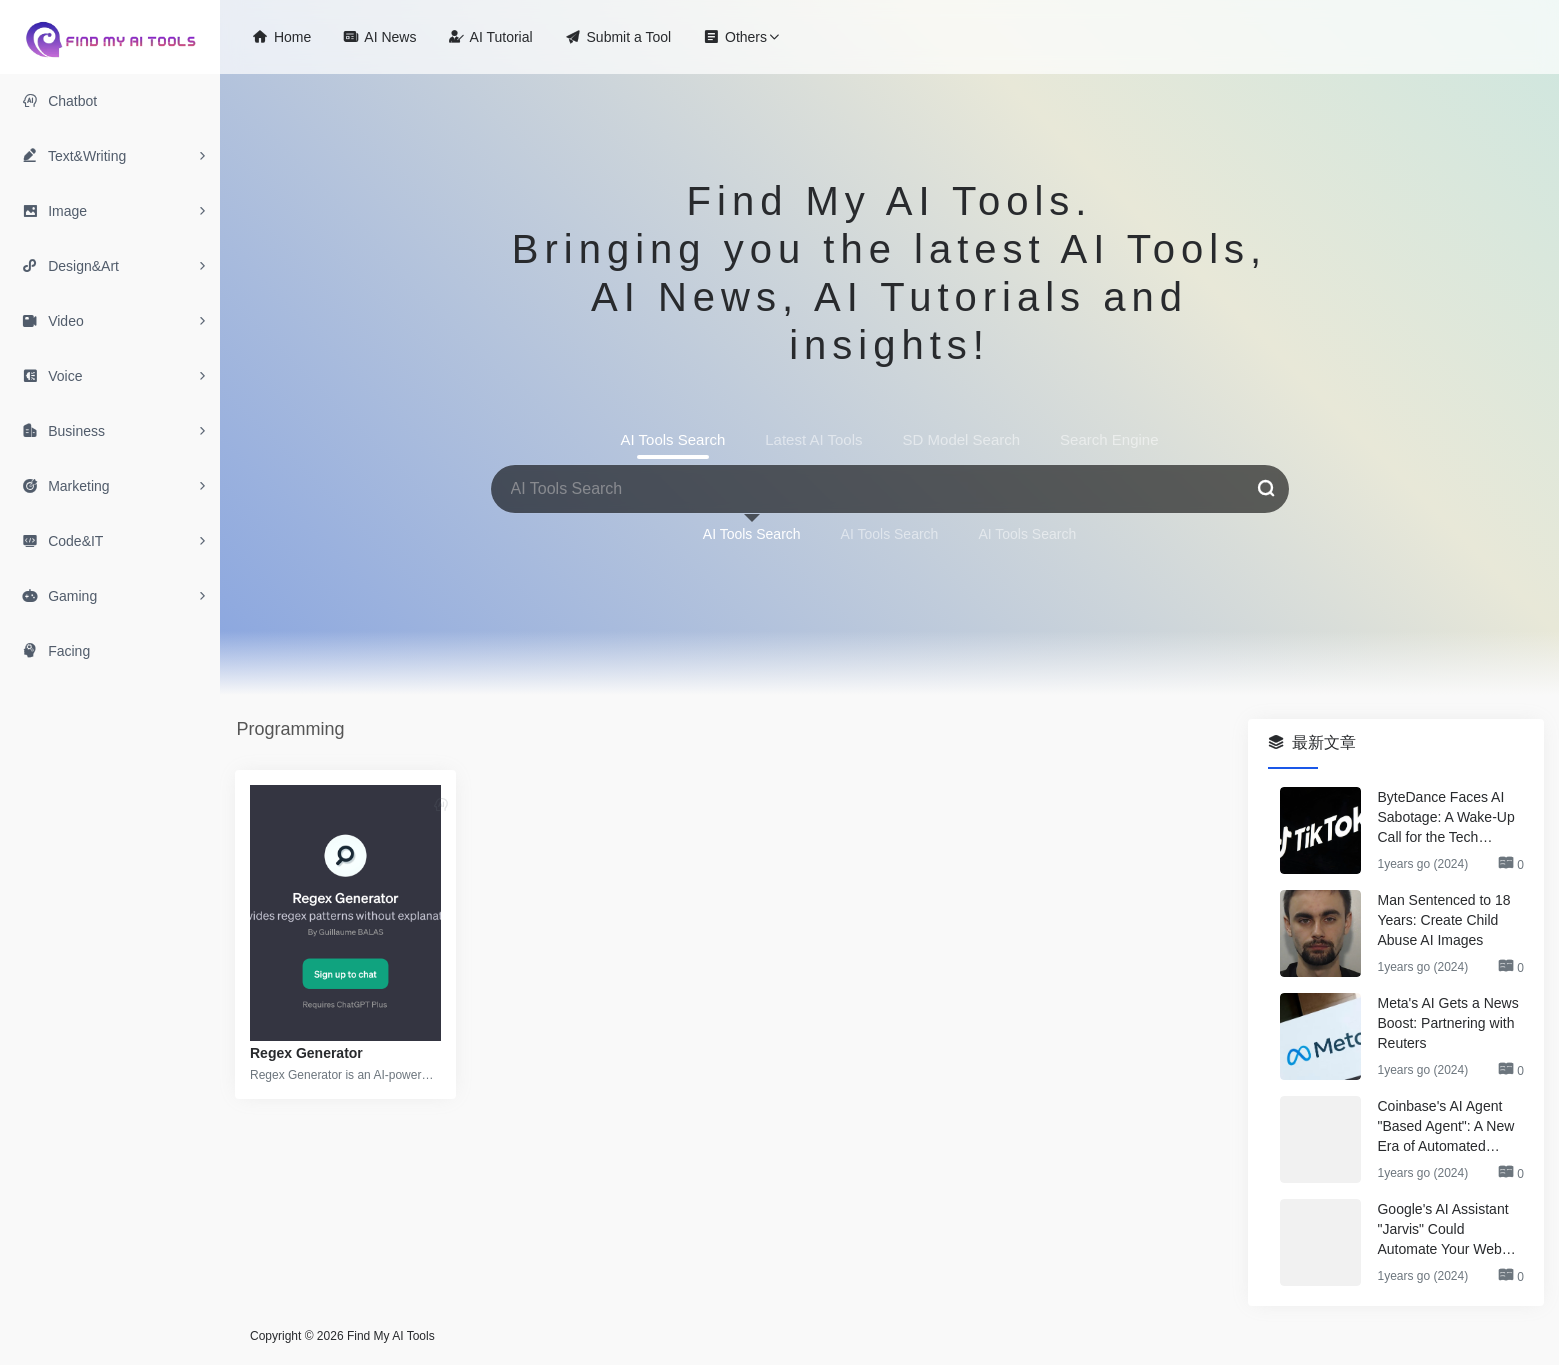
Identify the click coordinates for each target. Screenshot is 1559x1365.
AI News (379, 36)
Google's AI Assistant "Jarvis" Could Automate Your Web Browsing (1442, 1230)
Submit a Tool (618, 36)
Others (735, 36)
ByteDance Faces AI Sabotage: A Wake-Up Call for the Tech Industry (1445, 818)
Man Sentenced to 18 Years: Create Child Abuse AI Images (1443, 920)
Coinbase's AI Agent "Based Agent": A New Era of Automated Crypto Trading (1445, 1127)
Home (281, 36)
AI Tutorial (490, 36)
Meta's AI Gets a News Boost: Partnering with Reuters (1447, 1023)
